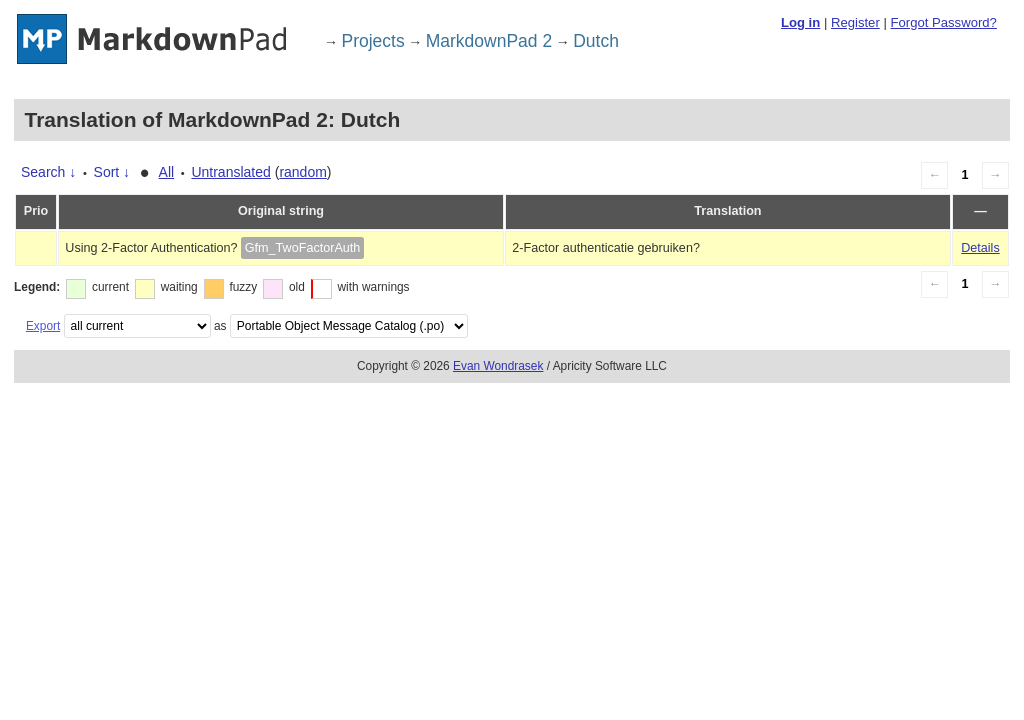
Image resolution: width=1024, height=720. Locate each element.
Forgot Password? (943, 22)
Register (855, 22)
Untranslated (230, 172)
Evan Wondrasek (498, 366)
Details (980, 248)
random (302, 172)
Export (43, 326)
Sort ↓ (112, 172)
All (167, 172)
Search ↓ (48, 172)
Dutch (596, 41)
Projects (373, 41)
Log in (800, 22)
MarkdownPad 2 (489, 41)
